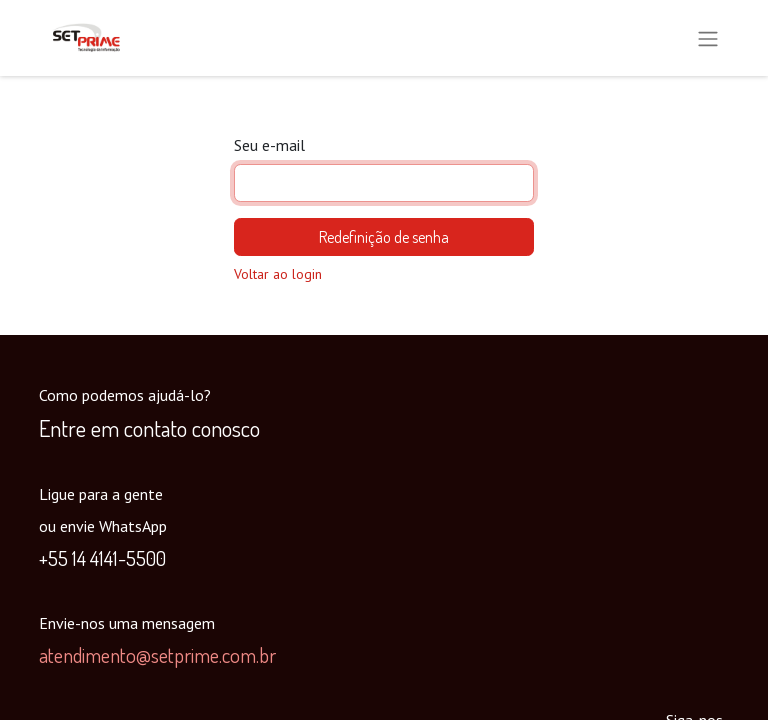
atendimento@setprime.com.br (157, 655)
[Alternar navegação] (708, 38)
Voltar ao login (278, 274)
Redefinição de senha (384, 237)
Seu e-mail (269, 145)
